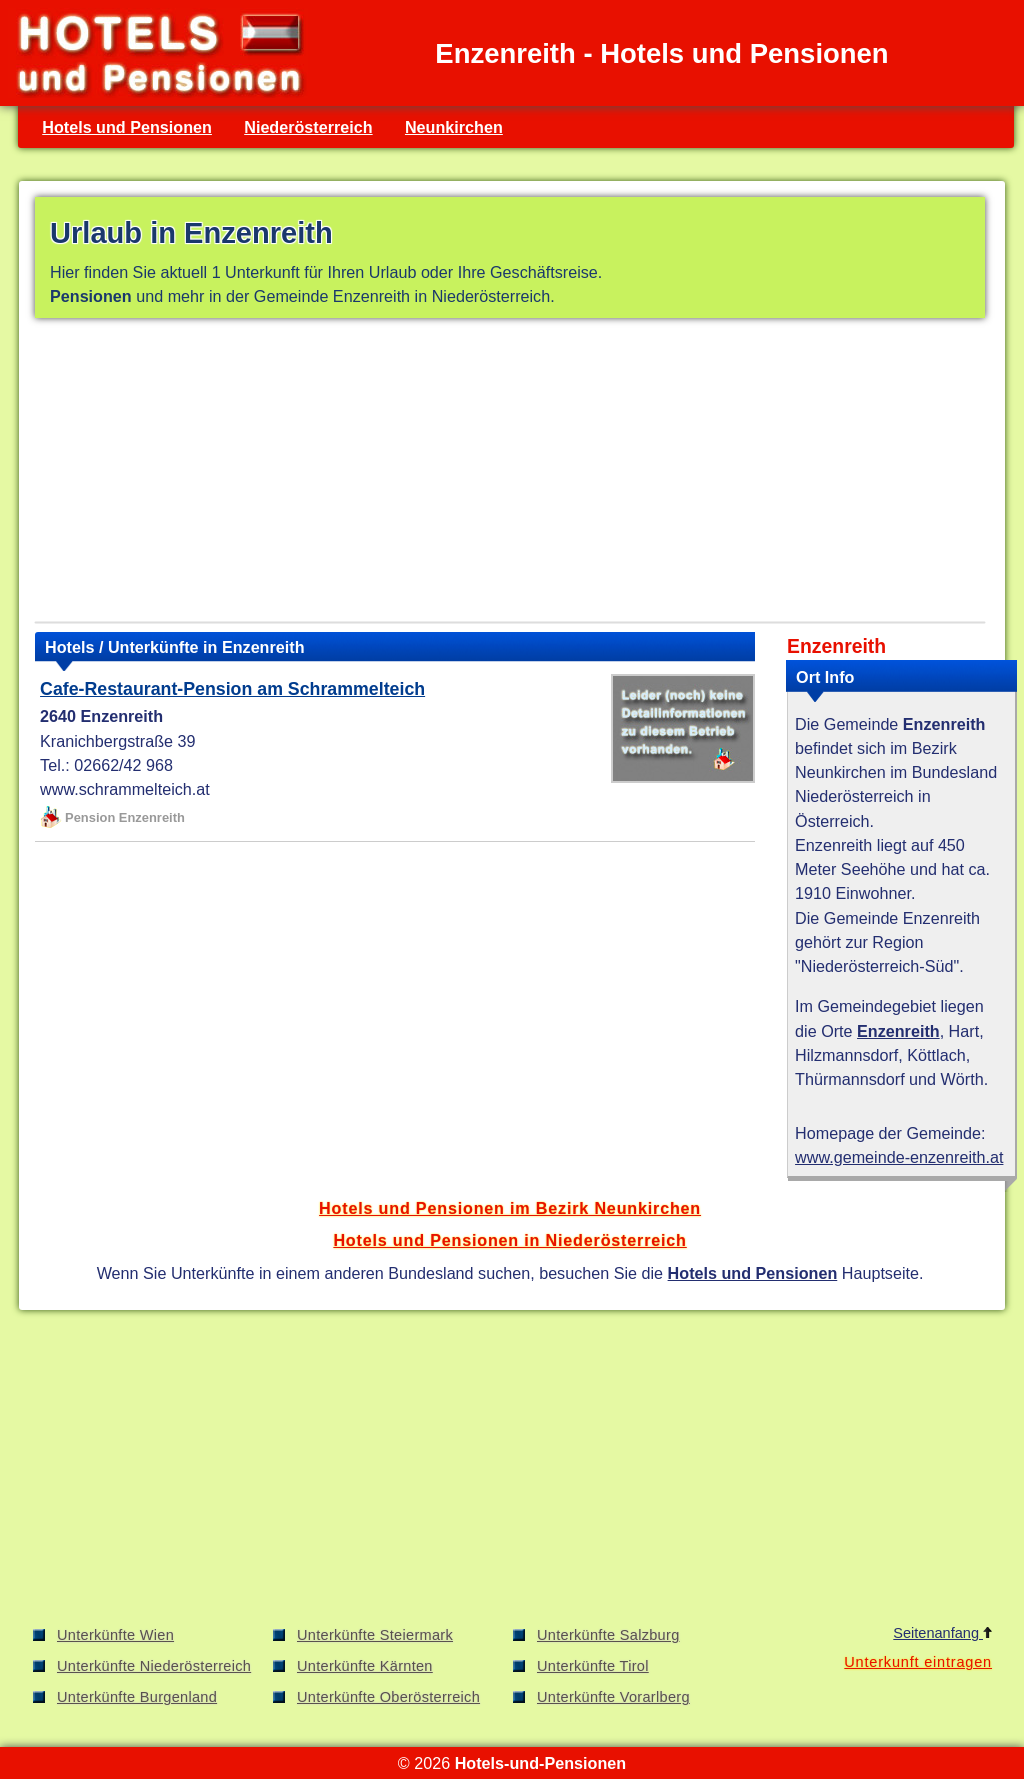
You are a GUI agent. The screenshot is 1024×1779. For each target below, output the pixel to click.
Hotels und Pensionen (127, 127)
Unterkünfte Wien (115, 1635)
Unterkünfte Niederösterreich (154, 1666)
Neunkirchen (454, 127)
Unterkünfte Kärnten (365, 1666)
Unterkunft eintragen (918, 1662)
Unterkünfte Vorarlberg (613, 1697)
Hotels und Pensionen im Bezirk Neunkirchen (510, 1208)
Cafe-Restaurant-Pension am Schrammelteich (232, 689)
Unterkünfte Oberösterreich (388, 1697)
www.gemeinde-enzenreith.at (899, 1157)
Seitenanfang (942, 1633)
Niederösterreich (308, 127)
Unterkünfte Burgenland (137, 1697)
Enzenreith (898, 1031)
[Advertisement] (510, 474)
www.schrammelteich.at (125, 789)
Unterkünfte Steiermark (375, 1635)
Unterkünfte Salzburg (608, 1635)
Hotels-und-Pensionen (540, 1763)
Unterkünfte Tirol (593, 1666)
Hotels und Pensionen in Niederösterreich (509, 1240)
